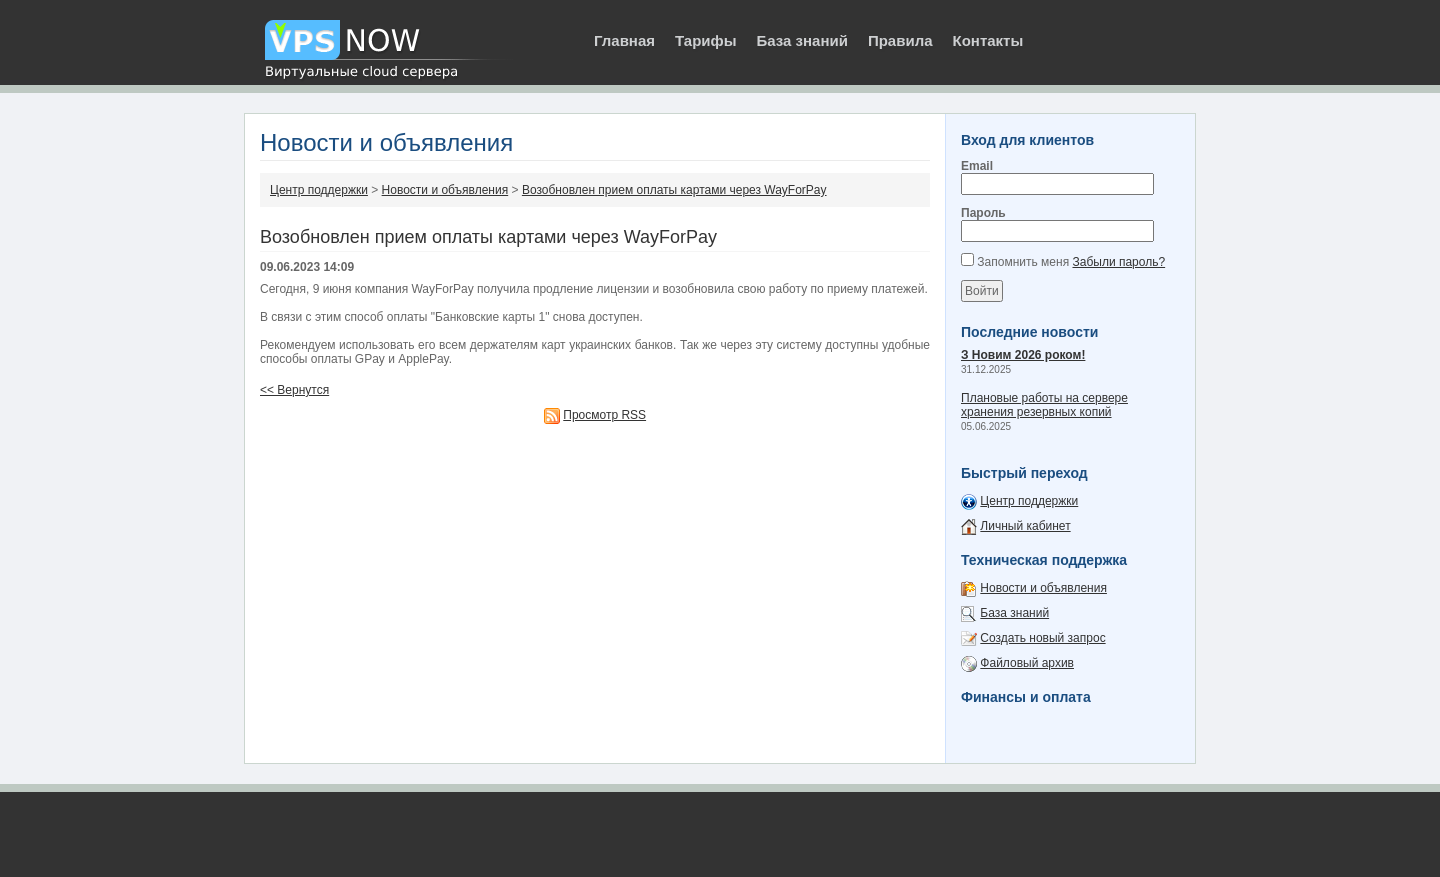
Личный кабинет (1025, 526)
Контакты (988, 40)
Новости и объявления (445, 190)
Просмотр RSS (604, 415)
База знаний (801, 40)
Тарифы (705, 40)
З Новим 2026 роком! (1023, 355)
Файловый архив (1027, 663)
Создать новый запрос (1042, 638)
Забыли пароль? (1118, 262)
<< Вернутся (294, 390)
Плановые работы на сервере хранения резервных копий (1044, 405)
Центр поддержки (319, 190)
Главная (624, 40)
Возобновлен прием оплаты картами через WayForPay (674, 190)
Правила (900, 40)
